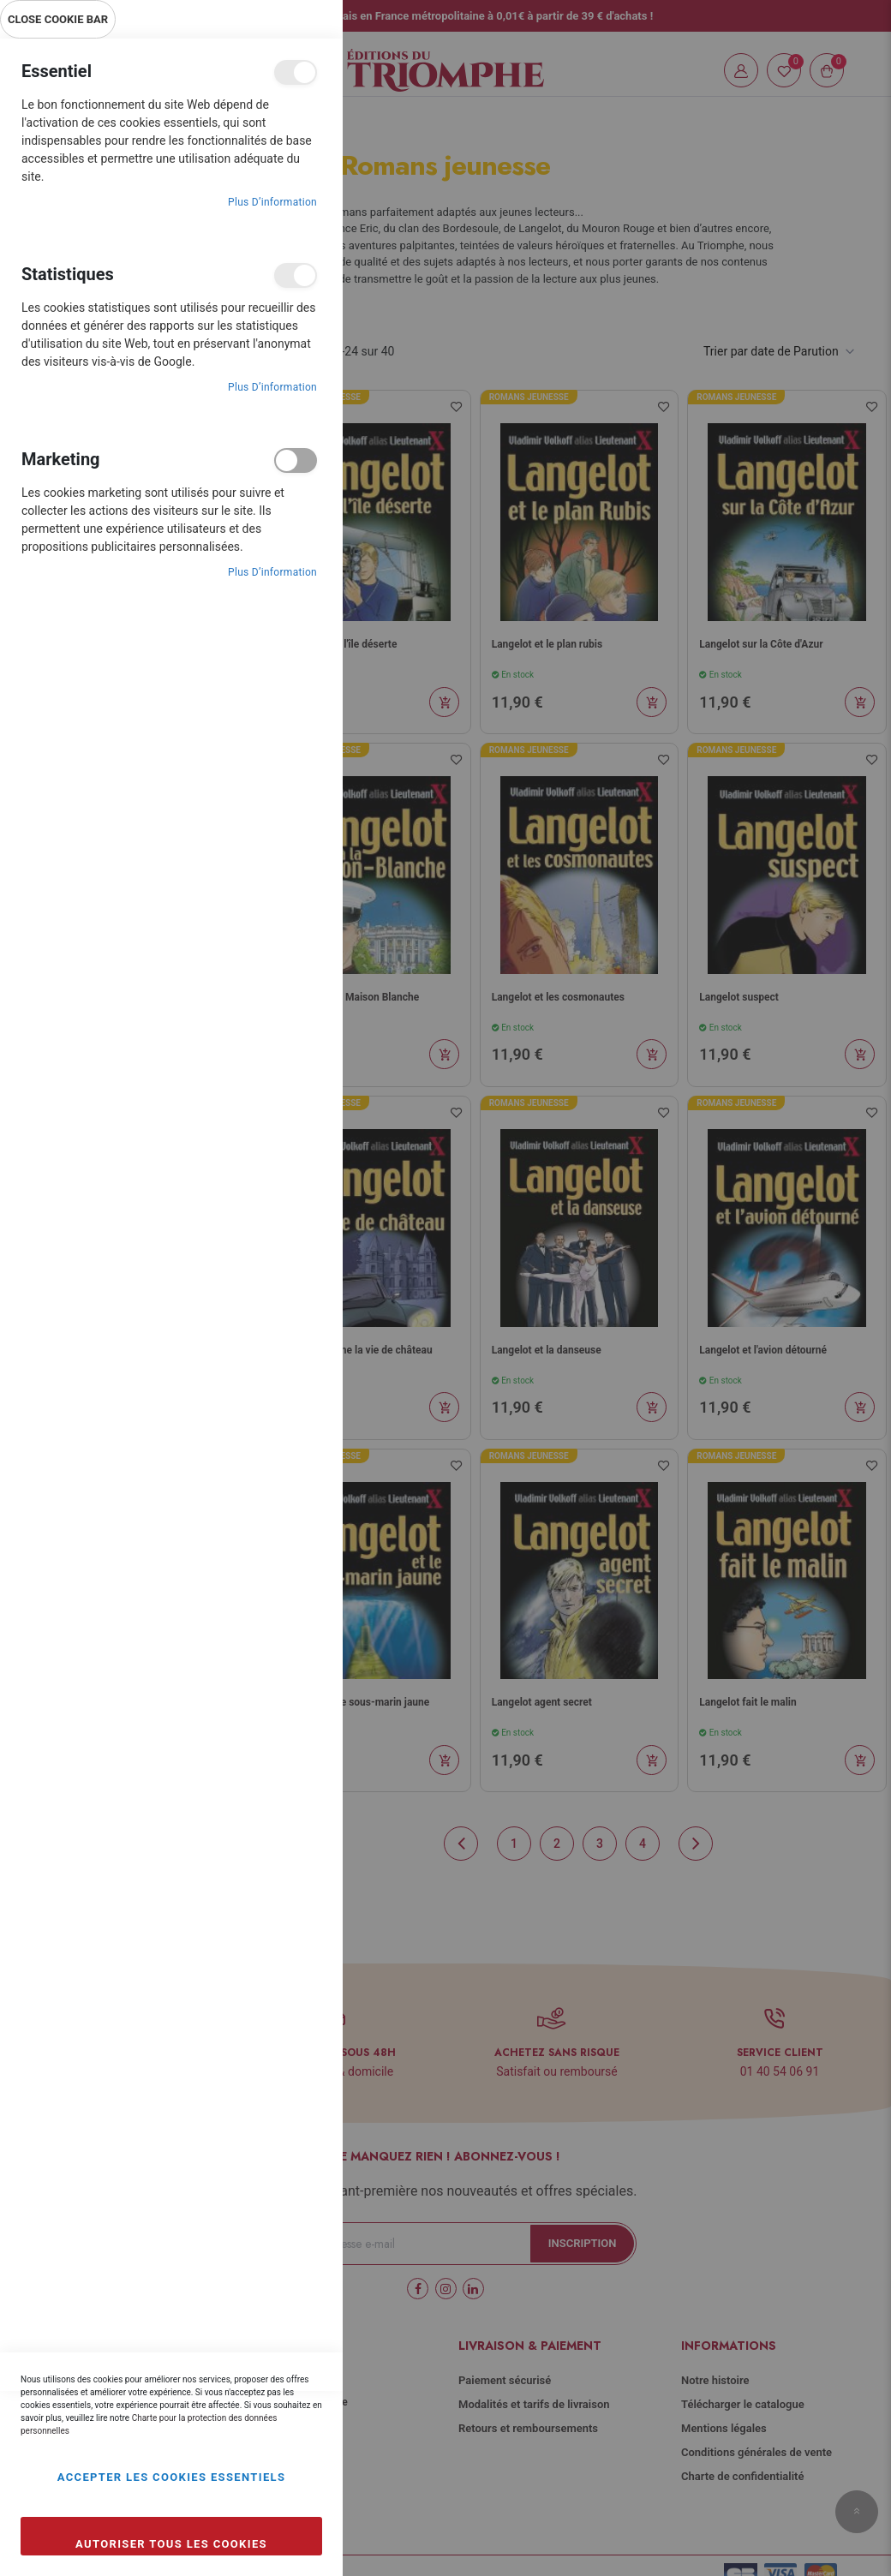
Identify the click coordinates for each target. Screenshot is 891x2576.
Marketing (295, 460)
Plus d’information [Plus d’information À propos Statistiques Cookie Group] (272, 387)
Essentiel (295, 72)
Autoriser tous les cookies (171, 2543)
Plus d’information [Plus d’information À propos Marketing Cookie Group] (272, 572)
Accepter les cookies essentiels (171, 2477)
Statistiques (295, 275)
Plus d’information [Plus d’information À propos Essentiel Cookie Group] (272, 202)
